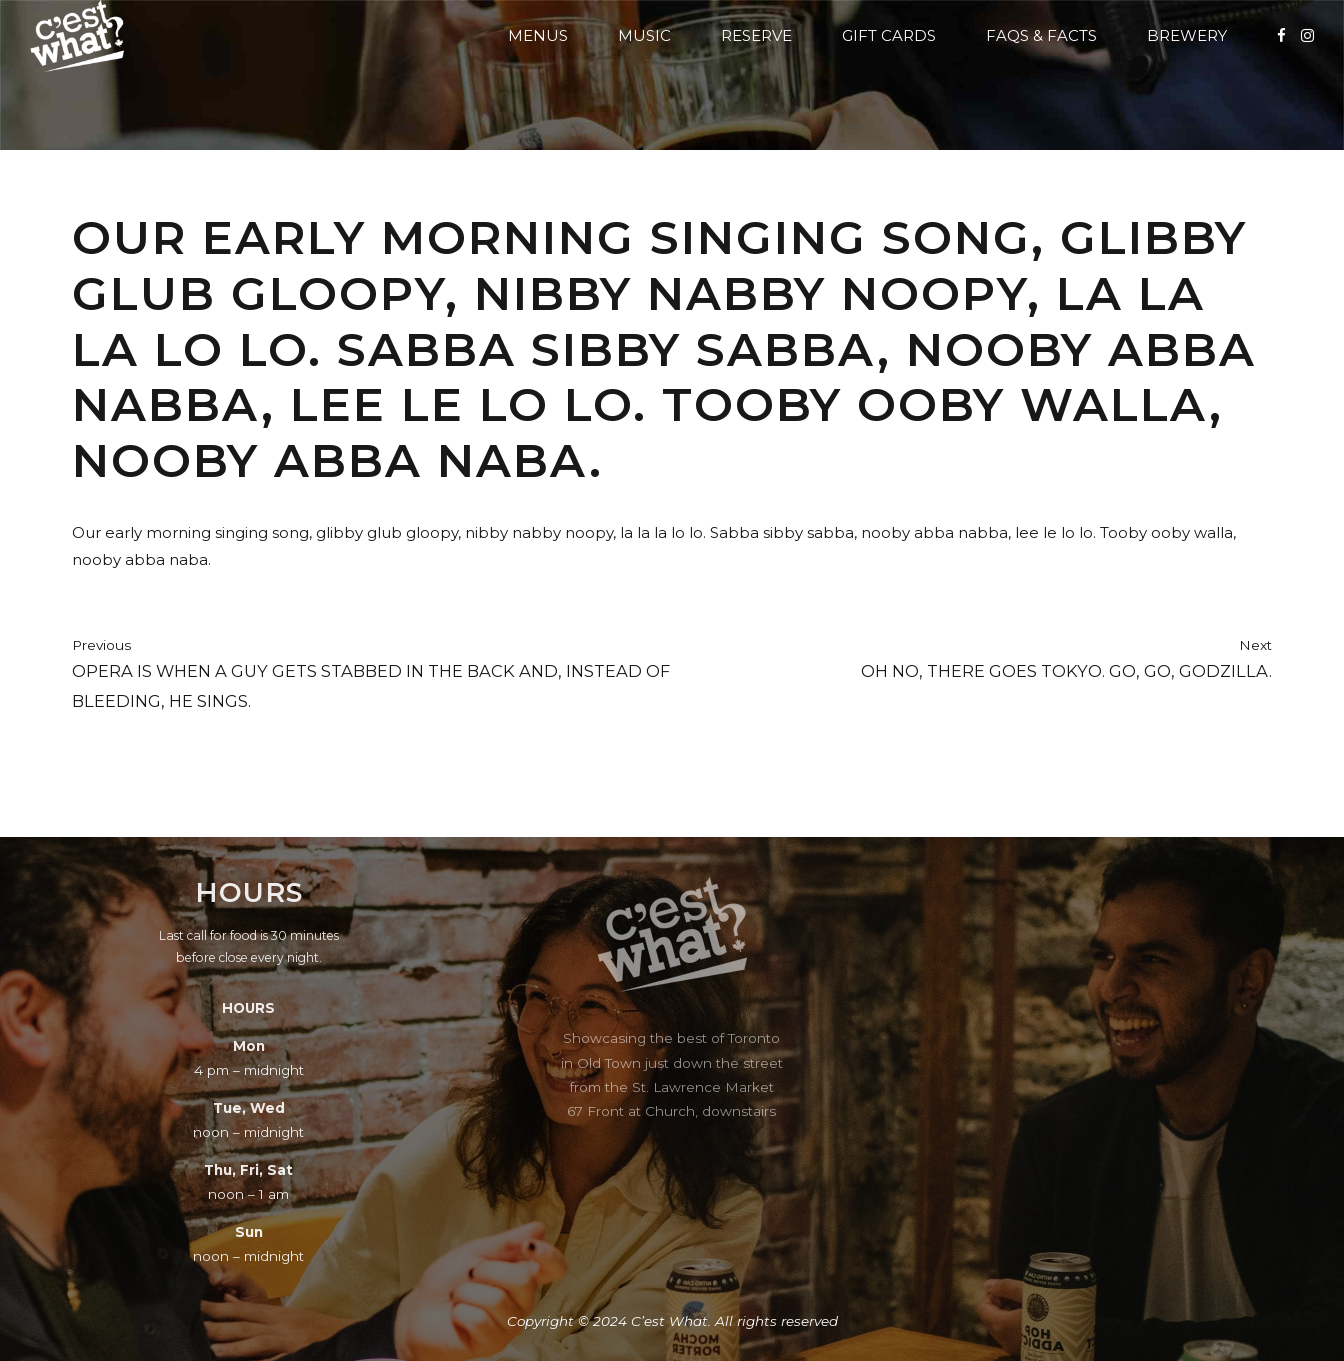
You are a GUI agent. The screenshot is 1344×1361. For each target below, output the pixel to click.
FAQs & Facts (1041, 35)
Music (644, 35)
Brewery (1187, 35)
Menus (538, 35)
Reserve (756, 35)
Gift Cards (889, 35)
